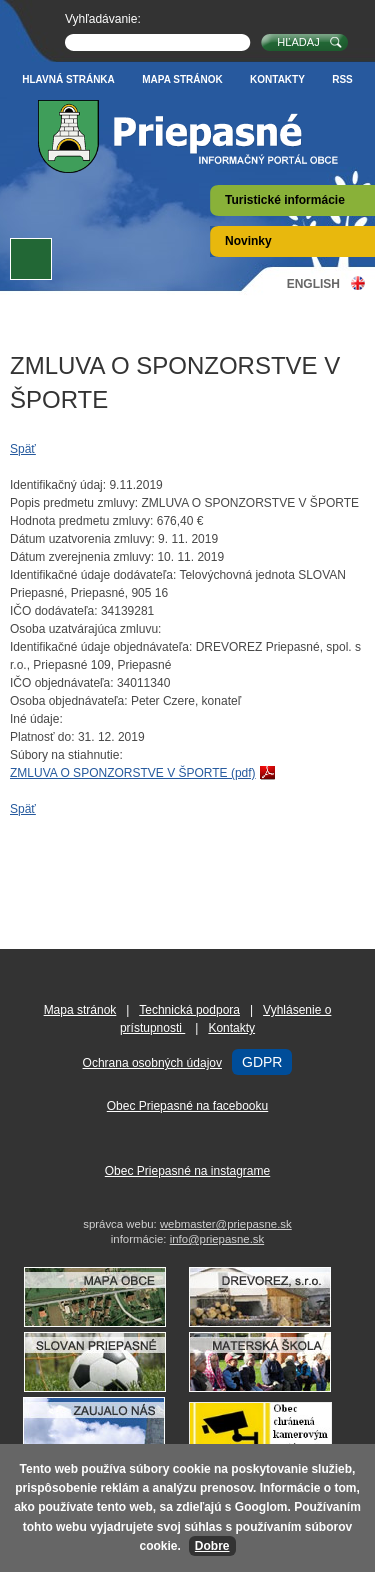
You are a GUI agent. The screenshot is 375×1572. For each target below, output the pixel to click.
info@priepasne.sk (217, 1239)
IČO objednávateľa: (62, 683)
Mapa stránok (182, 79)
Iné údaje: (36, 719)
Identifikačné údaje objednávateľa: (101, 647)
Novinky (248, 241)
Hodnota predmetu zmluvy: (81, 521)
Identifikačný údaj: (58, 485)
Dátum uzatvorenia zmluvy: (82, 539)
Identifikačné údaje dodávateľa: (93, 575)
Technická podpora (189, 1010)
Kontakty (277, 79)
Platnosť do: (42, 737)
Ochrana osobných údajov (152, 1063)
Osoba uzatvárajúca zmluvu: (85, 629)
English (313, 283)
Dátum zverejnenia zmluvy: (82, 557)
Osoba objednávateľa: (69, 701)
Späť (23, 449)
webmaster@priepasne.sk (226, 1224)
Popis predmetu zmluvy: (74, 503)
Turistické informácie (285, 200)
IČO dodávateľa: (54, 611)
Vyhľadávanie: (103, 19)
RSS (342, 79)
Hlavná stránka (68, 79)
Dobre (212, 1546)
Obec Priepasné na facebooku (187, 1106)
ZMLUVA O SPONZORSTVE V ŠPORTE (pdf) (133, 773)
